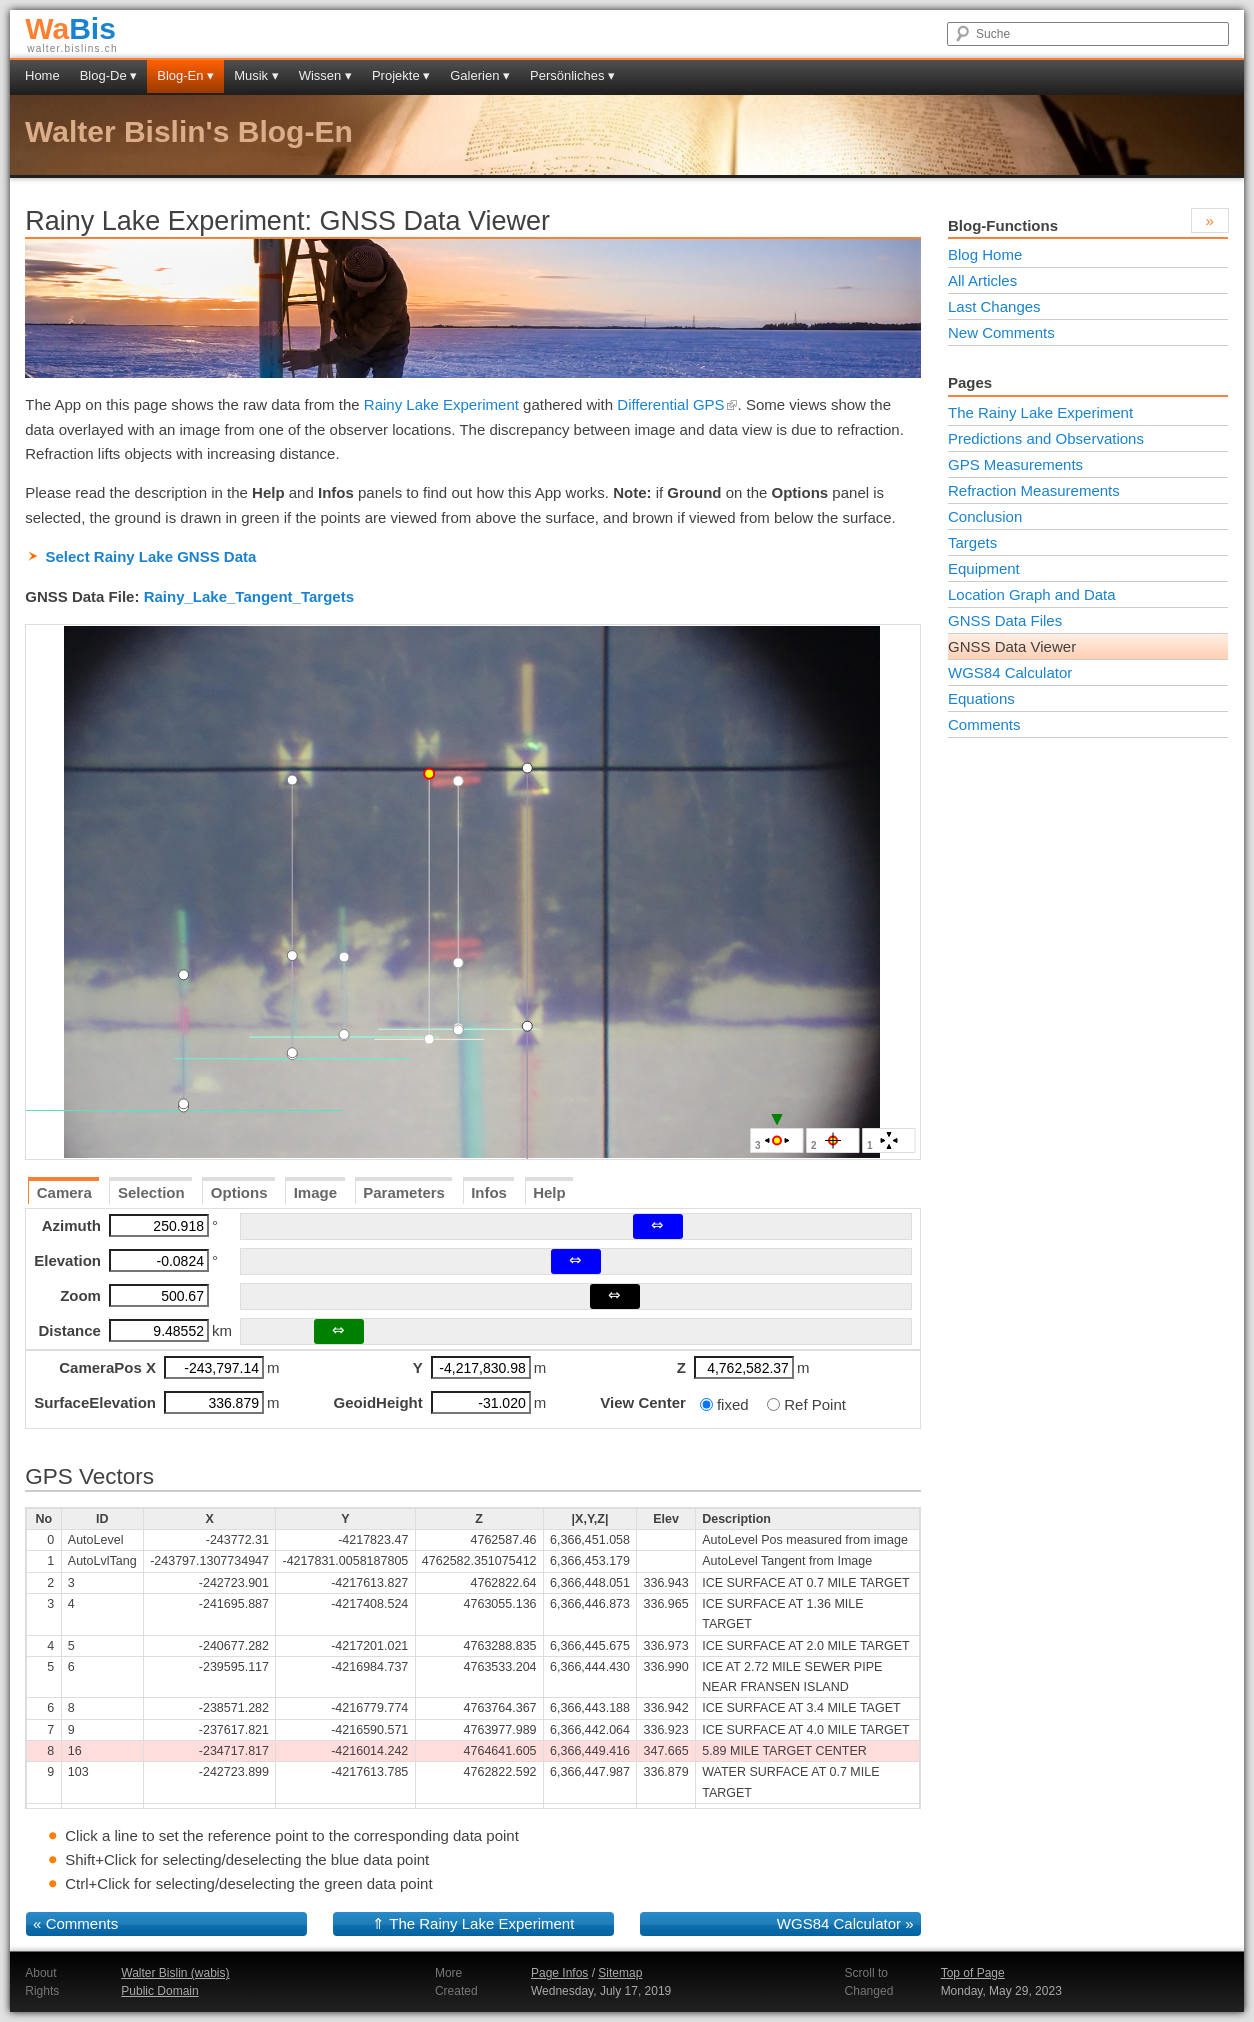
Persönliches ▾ (572, 75)
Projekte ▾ (401, 75)
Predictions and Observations (1046, 438)
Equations (981, 698)
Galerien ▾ (480, 75)
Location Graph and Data (1032, 594)
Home (42, 75)
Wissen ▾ (325, 75)
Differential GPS (677, 404)
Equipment (984, 568)
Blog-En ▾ (185, 75)
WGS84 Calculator (839, 1923)
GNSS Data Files (1005, 620)
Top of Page (973, 1973)
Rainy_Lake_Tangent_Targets (249, 596)
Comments (82, 1923)
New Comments (1001, 332)
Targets (972, 542)
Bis (70, 28)
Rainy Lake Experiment (441, 404)
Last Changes (994, 306)
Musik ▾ (256, 75)
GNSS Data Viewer (1012, 646)
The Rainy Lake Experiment (481, 1923)
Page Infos (559, 1973)
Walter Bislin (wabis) (175, 1973)
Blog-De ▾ (109, 75)
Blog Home (985, 254)
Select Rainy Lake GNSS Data (150, 556)
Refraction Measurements (1034, 490)
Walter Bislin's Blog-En (189, 131)
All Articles (982, 280)
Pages (970, 382)
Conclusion (985, 516)
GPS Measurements (1015, 464)
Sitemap (620, 1973)
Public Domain (159, 1991)
